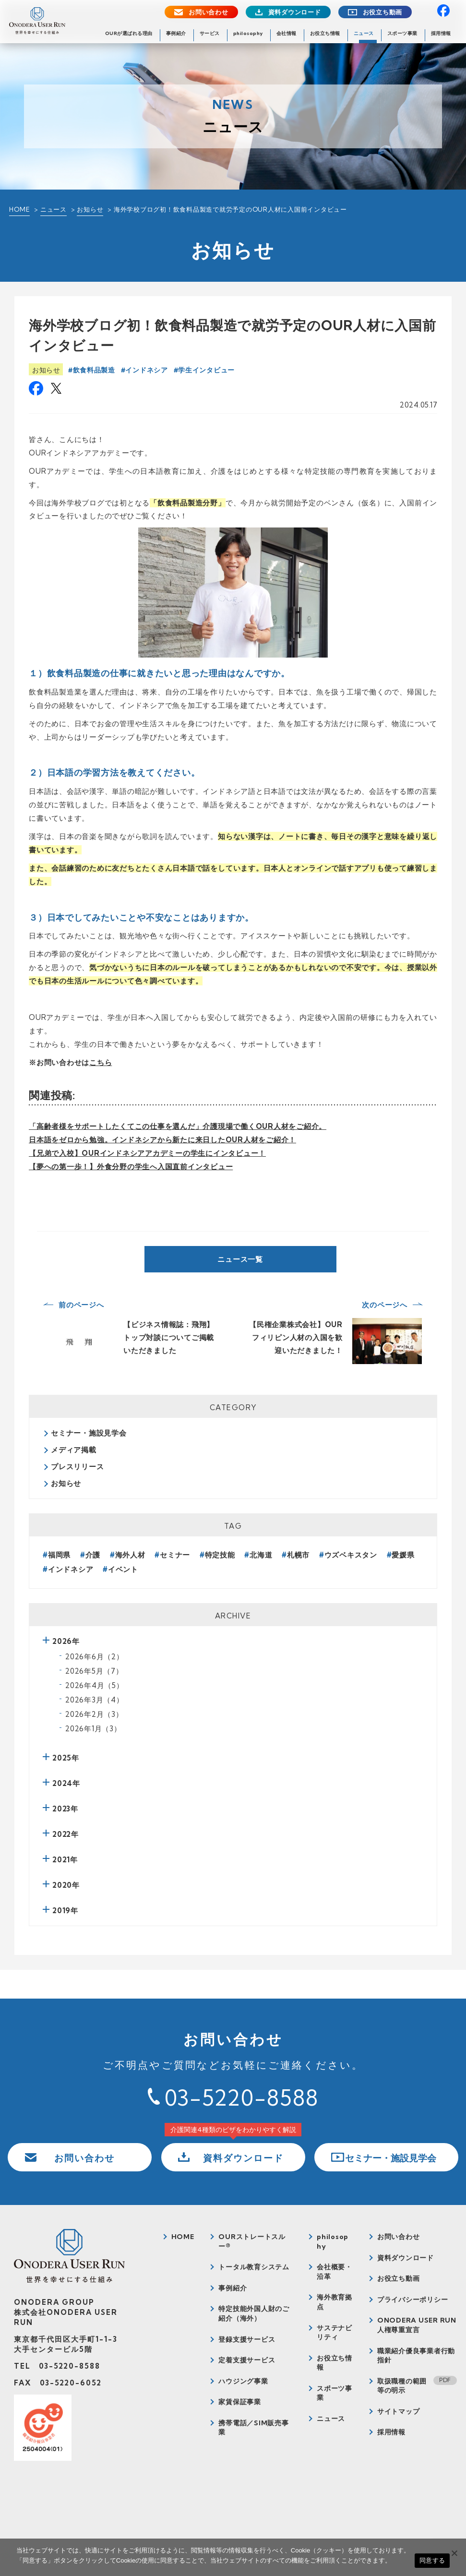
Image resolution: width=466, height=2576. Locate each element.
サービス (210, 33)
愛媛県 (403, 1554)
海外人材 (130, 1554)
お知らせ (90, 209)
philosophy (248, 33)
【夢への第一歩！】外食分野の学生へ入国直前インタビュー (131, 1166)
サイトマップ (398, 2411)
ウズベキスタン (350, 1554)
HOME (19, 209)
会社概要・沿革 (334, 2272)
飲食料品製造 (94, 370)
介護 (93, 1554)
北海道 (261, 1554)
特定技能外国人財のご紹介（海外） (253, 2313)
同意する (432, 2560)
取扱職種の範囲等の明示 (402, 2386)
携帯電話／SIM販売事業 (253, 2428)
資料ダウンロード (294, 12)
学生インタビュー (206, 370)
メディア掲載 (73, 1449)
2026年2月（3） (94, 1714)
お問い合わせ (208, 12)
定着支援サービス (246, 2360)
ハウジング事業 (243, 2381)
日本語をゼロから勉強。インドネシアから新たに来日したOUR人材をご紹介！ (162, 1139)
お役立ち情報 (325, 33)
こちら (100, 1062)
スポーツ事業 (402, 33)
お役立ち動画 (383, 12)
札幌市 (298, 1554)
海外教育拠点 (334, 2302)
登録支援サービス (246, 2339)
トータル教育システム (253, 2267)
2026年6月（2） (94, 1656)
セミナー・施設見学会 (89, 1433)
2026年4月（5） (94, 1685)
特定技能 (220, 1554)
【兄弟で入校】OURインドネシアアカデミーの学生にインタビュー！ (147, 1153)
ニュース (364, 33)
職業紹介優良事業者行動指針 (416, 2356)
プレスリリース (77, 1466)
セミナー (175, 1554)
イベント (123, 1569)
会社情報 (286, 33)
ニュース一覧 (240, 1259)
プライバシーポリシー (412, 2299)
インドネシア (146, 370)
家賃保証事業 (239, 2401)
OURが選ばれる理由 (129, 33)
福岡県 (59, 1554)
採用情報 (441, 33)
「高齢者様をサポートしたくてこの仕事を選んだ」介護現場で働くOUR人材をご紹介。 (177, 1126)
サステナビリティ (334, 2333)
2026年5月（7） (94, 1671)
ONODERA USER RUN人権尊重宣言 (416, 2325)
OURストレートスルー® (252, 2241)
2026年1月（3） (93, 1728)
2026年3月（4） (94, 1699)
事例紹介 (176, 33)
